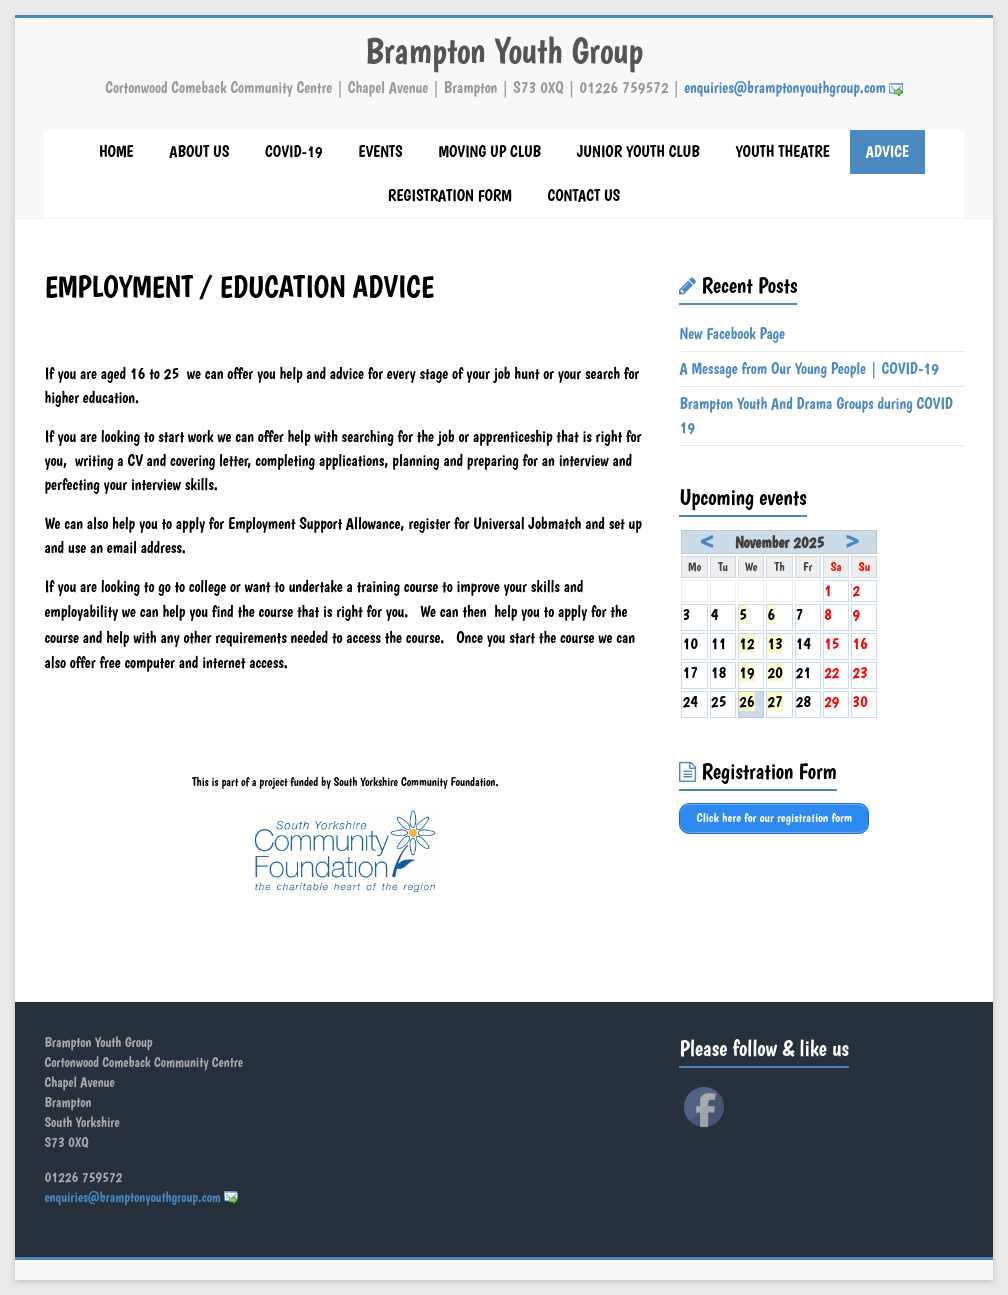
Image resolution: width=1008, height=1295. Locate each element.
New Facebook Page (732, 333)
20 (775, 672)
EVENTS (380, 151)
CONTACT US (583, 195)
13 (775, 643)
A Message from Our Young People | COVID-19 (808, 368)
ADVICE (887, 151)
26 (747, 701)
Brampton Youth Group (504, 50)
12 (747, 643)
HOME (116, 151)
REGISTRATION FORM (450, 195)
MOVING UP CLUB (490, 151)
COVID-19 (293, 151)
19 (747, 672)
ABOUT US (199, 151)
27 (775, 701)
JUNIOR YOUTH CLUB (638, 151)
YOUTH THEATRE (782, 151)
